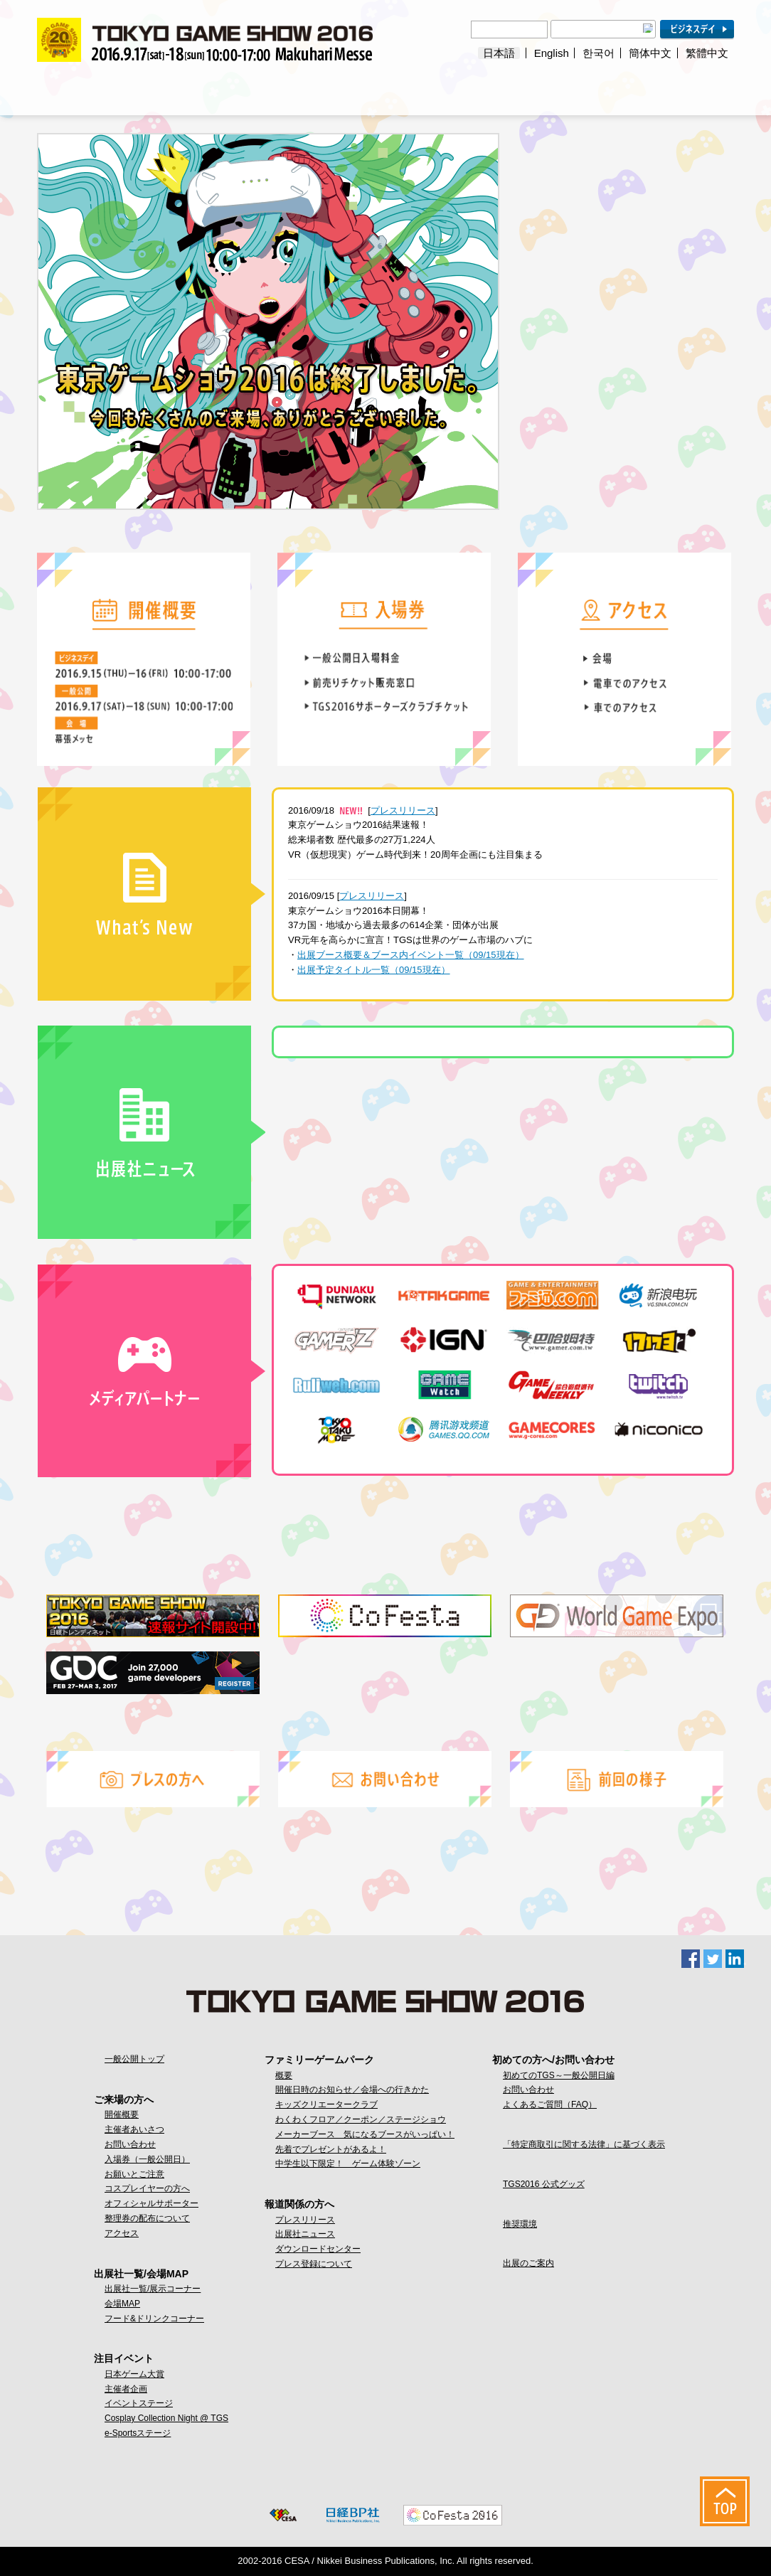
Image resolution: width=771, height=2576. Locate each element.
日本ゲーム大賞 (134, 2374)
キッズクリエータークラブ (326, 2104)
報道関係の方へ (560, 89)
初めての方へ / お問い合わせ (676, 89)
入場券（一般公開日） (147, 2159)
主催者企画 (126, 2389)
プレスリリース (403, 810)
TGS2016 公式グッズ (544, 2184)
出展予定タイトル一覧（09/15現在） (373, 969)
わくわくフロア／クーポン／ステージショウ (360, 2119)
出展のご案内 (528, 2263)
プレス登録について (313, 2264)
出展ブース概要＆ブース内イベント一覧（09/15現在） (410, 954)
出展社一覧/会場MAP (211, 89)
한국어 (599, 53)
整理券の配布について (147, 2218)
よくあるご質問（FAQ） (550, 2104)
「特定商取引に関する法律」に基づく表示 (584, 2144)
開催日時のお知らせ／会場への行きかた (352, 2090)
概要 (283, 2075)
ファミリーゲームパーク (444, 89)
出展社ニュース (305, 2234)
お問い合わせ (130, 2144)
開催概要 (122, 2114)
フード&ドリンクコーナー (154, 2319)
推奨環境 (520, 2224)
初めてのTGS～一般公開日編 (559, 2075)
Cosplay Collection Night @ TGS (166, 2418)
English (551, 53)
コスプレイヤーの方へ (147, 2188)
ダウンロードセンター (318, 2249)
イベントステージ (139, 2403)
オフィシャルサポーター (151, 2203)
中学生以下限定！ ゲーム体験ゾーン (347, 2163)
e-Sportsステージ (138, 2433)
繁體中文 (707, 53)
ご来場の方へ (94, 89)
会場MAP (122, 2304)
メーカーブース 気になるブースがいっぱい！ (364, 2134)
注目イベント (328, 89)
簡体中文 (650, 53)
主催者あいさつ (134, 2129)
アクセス (122, 2233)
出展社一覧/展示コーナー (153, 2289)
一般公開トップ (134, 2059)
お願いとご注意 (134, 2174)
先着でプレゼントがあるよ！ (330, 2149)
